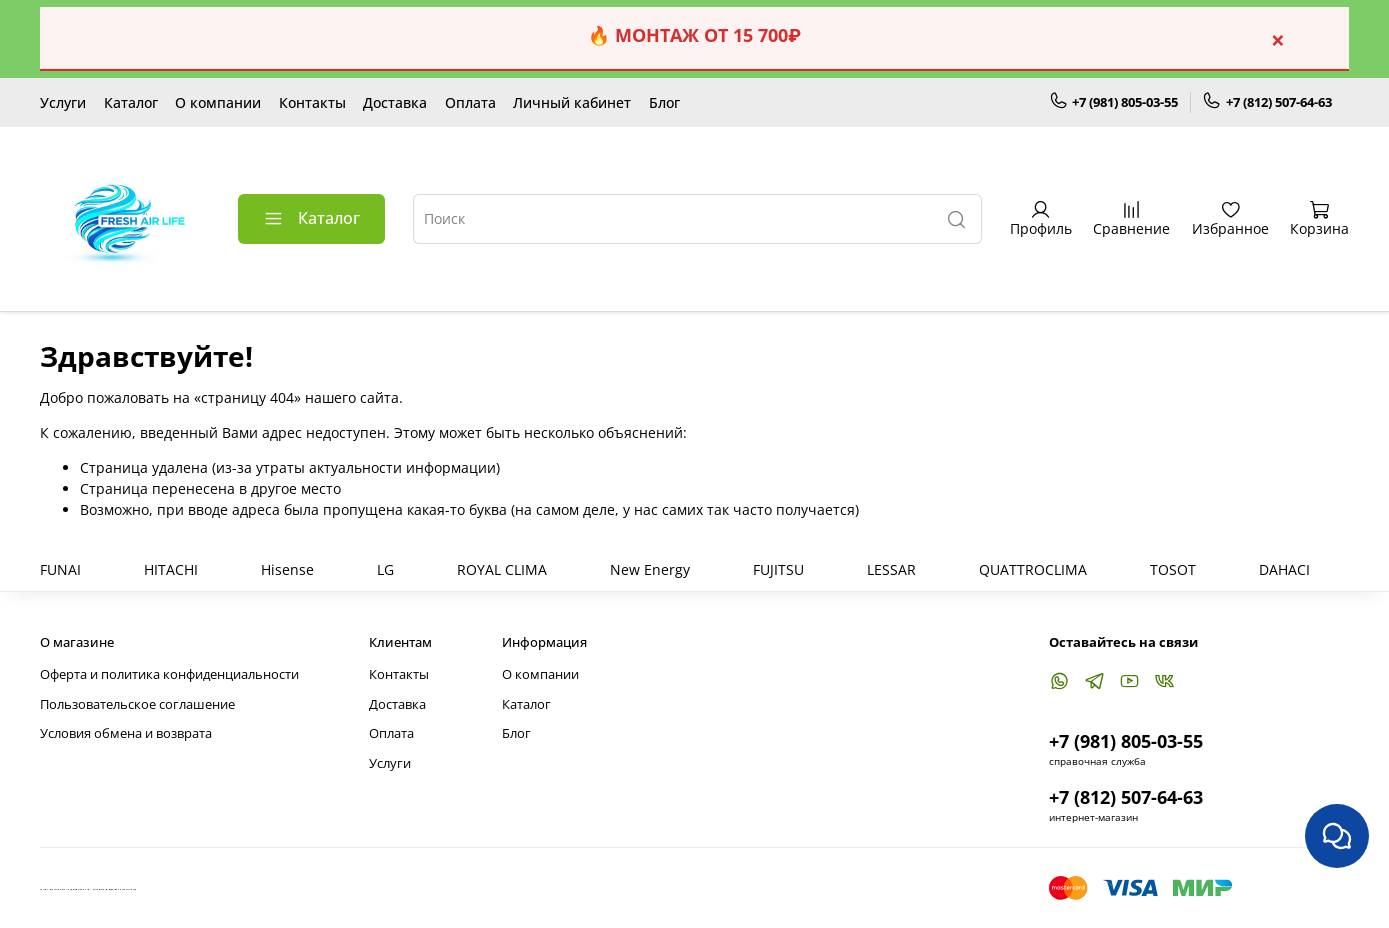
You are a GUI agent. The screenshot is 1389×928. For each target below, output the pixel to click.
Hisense (287, 569)
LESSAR (891, 569)
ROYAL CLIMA (502, 569)
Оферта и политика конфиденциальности (169, 674)
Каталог (131, 102)
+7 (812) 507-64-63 (1267, 102)
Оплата (470, 102)
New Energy (650, 569)
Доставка (395, 102)
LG (385, 569)
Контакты (312, 102)
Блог (664, 102)
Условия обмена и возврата (126, 733)
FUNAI (60, 569)
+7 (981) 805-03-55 (1114, 102)
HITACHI (171, 569)
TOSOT (1173, 569)
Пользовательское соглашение (137, 704)
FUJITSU (778, 569)
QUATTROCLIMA (1033, 569)
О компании (218, 102)
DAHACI (1284, 569)
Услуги (63, 102)
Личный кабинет (572, 102)
